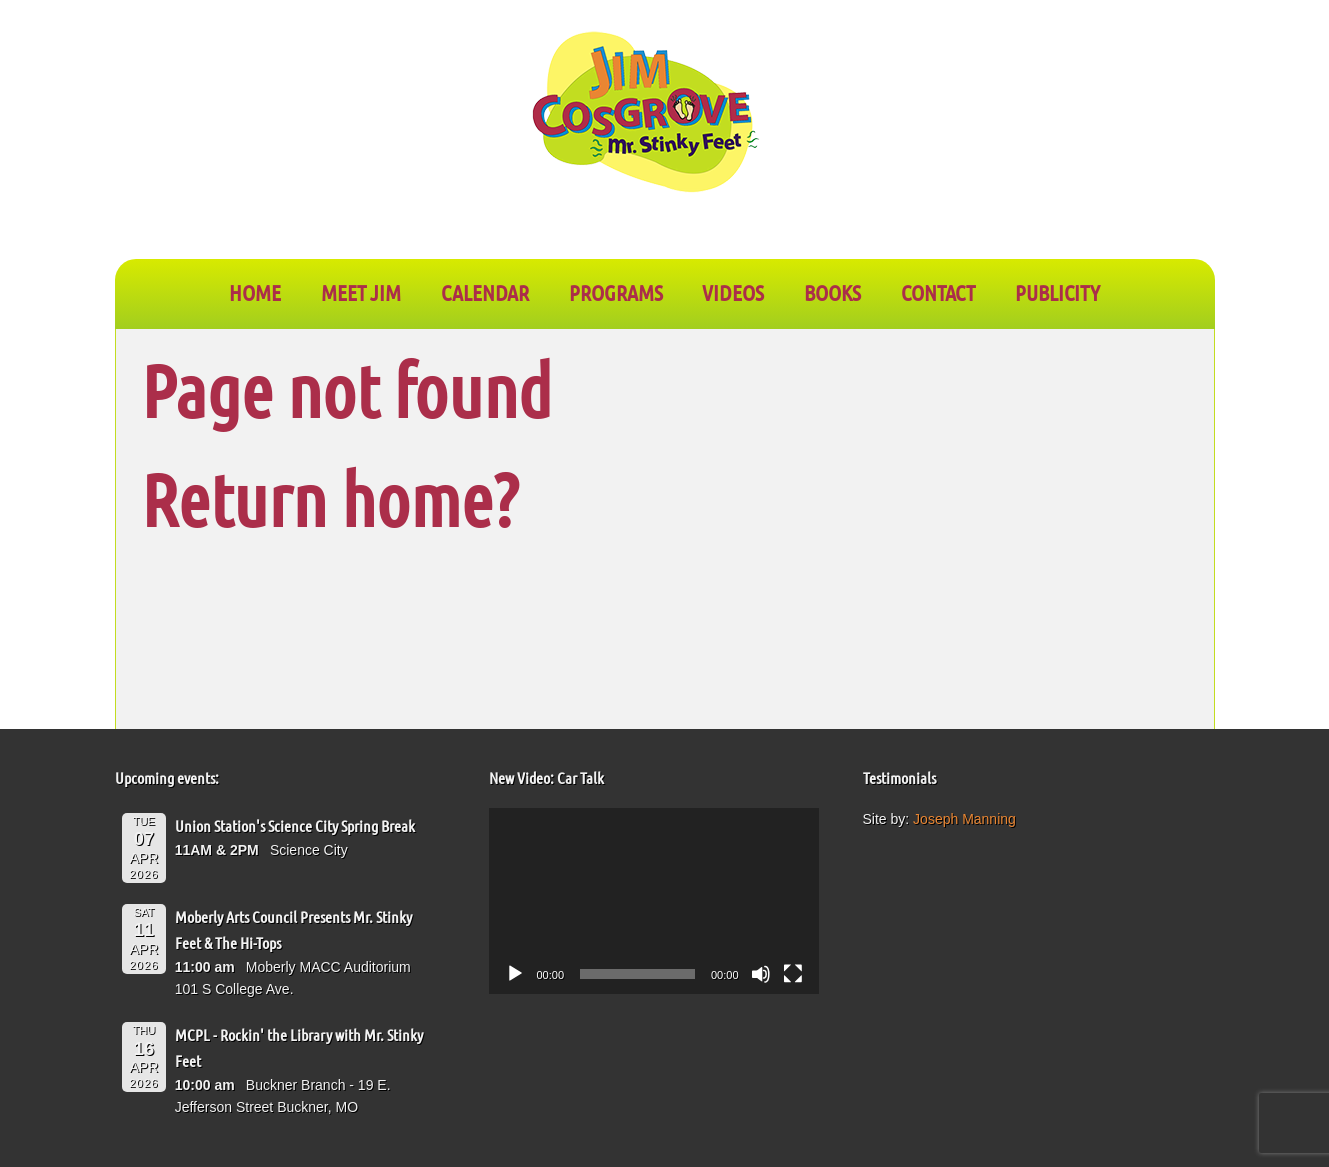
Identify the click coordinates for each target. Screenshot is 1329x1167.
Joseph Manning (964, 819)
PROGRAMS (616, 292)
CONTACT (938, 292)
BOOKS (832, 292)
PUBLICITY (1057, 292)
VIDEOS (733, 292)
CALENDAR (485, 292)
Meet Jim (361, 292)
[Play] (515, 974)
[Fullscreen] (793, 974)
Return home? (329, 498)
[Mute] (761, 974)
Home (255, 292)
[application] (654, 901)
